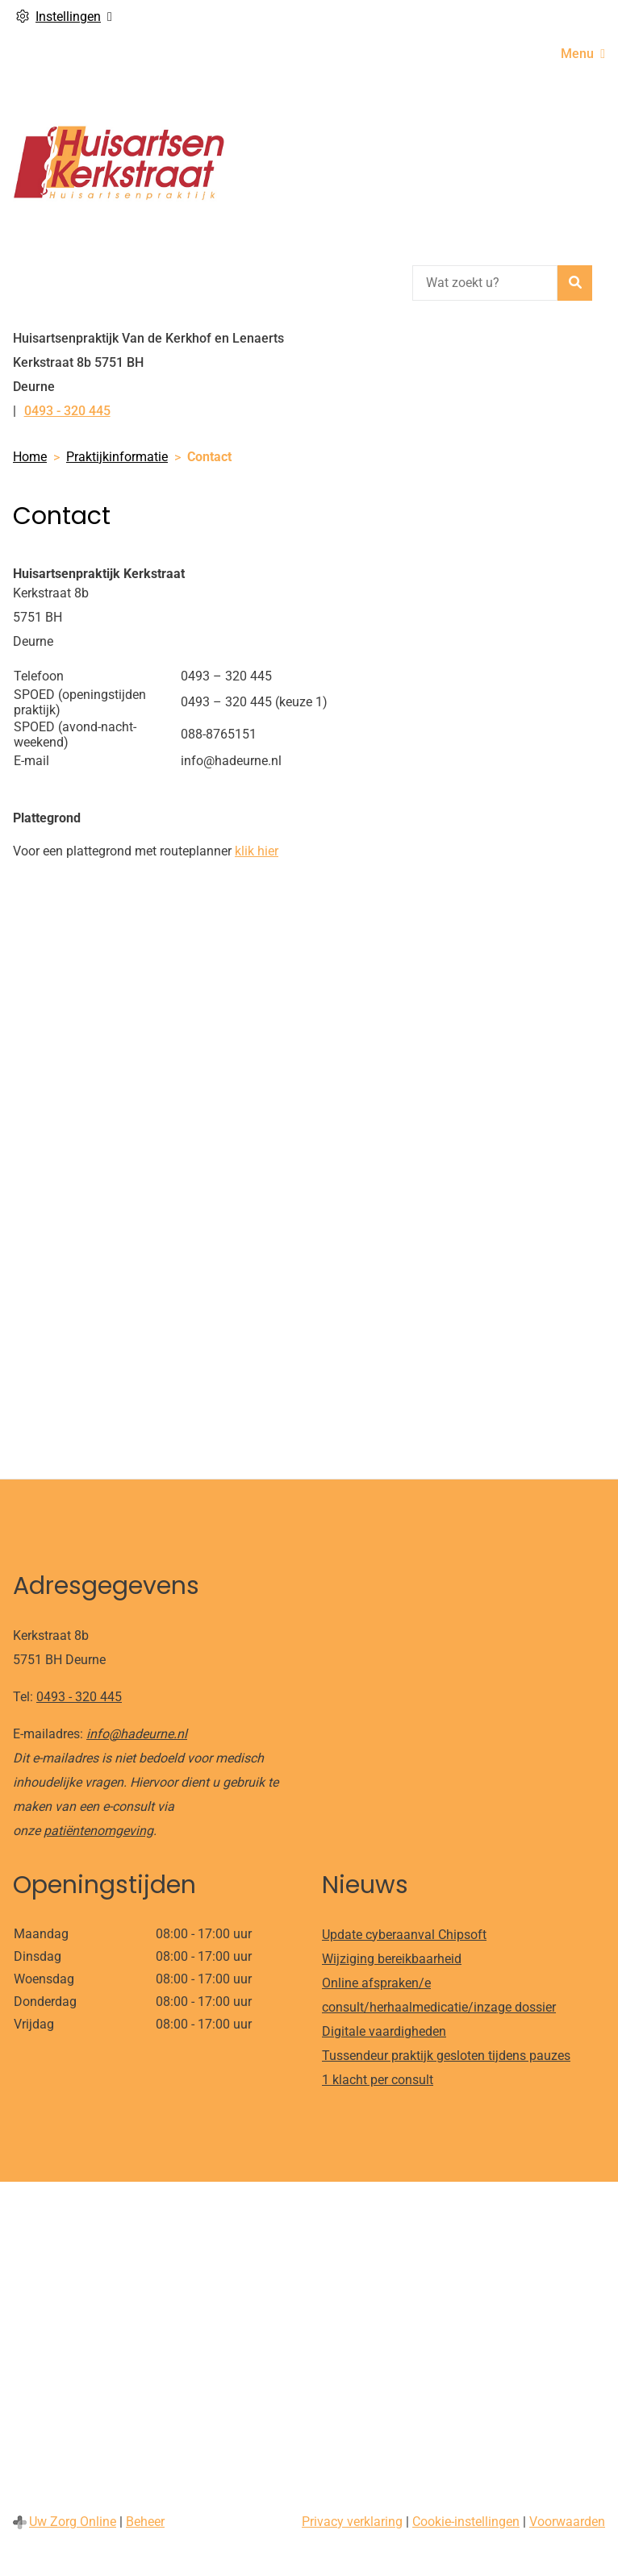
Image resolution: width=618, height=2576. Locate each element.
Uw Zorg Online (72, 2521)
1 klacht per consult (377, 2079)
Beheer (145, 2521)
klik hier (256, 851)
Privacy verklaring (352, 2521)
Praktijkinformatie (117, 456)
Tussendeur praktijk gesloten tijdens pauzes (446, 2055)
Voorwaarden (567, 2521)
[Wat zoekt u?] (484, 283)
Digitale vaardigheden (384, 2031)
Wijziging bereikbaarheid (391, 1958)
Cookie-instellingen (466, 2521)
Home (30, 456)
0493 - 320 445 (79, 1696)
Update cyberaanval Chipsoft (404, 1934)
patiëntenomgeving (98, 1830)
